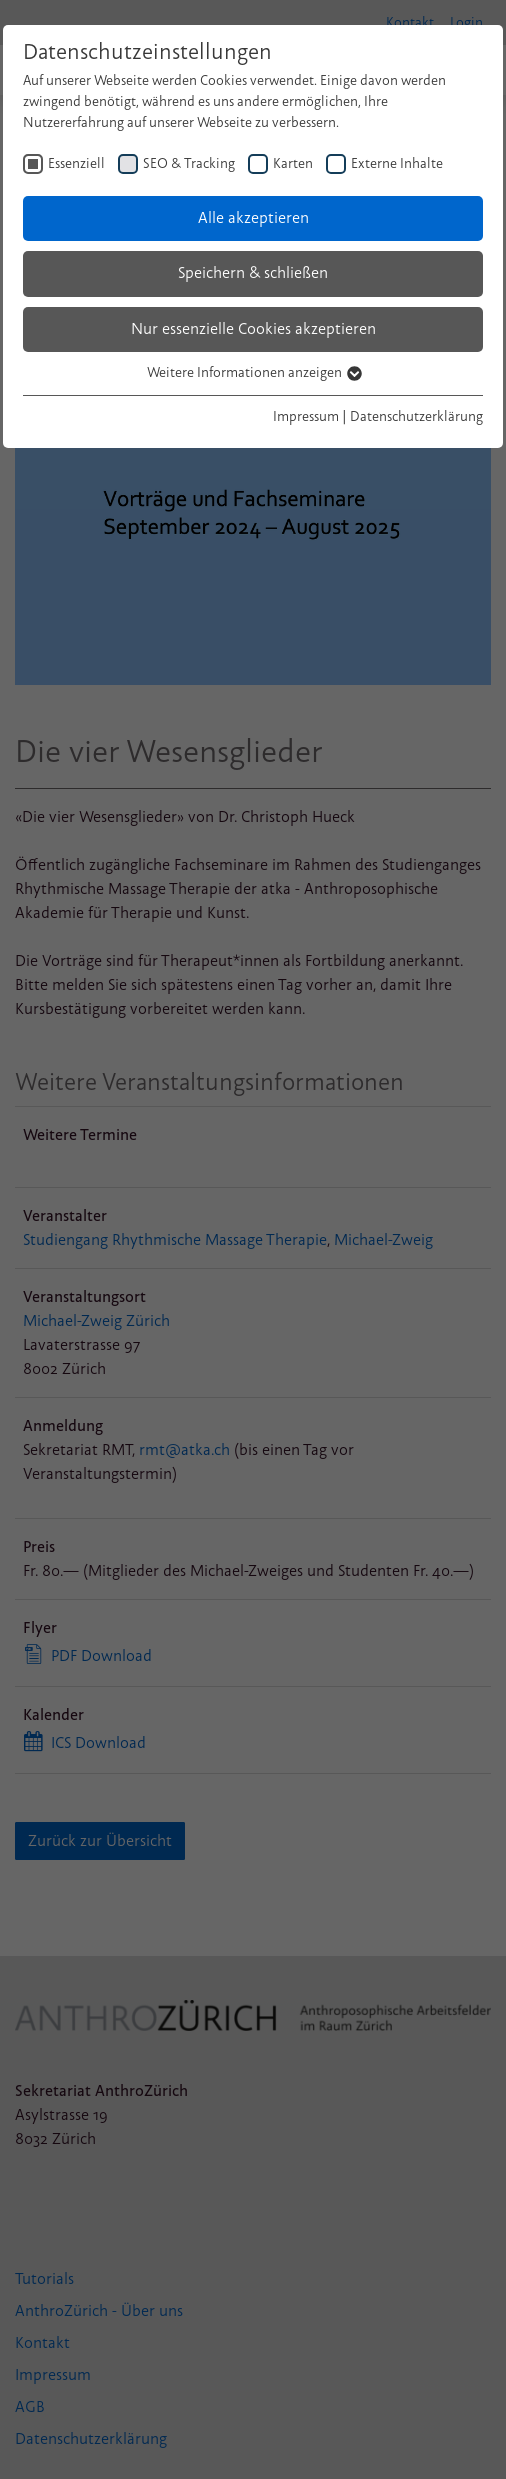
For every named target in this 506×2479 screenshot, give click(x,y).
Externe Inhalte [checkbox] (397, 163)
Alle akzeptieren (253, 218)
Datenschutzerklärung (416, 416)
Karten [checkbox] (293, 163)
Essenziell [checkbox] (76, 163)
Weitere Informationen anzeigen (253, 372)
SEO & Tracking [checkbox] (189, 163)
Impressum (306, 416)
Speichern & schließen (253, 273)
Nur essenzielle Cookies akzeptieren (253, 329)
